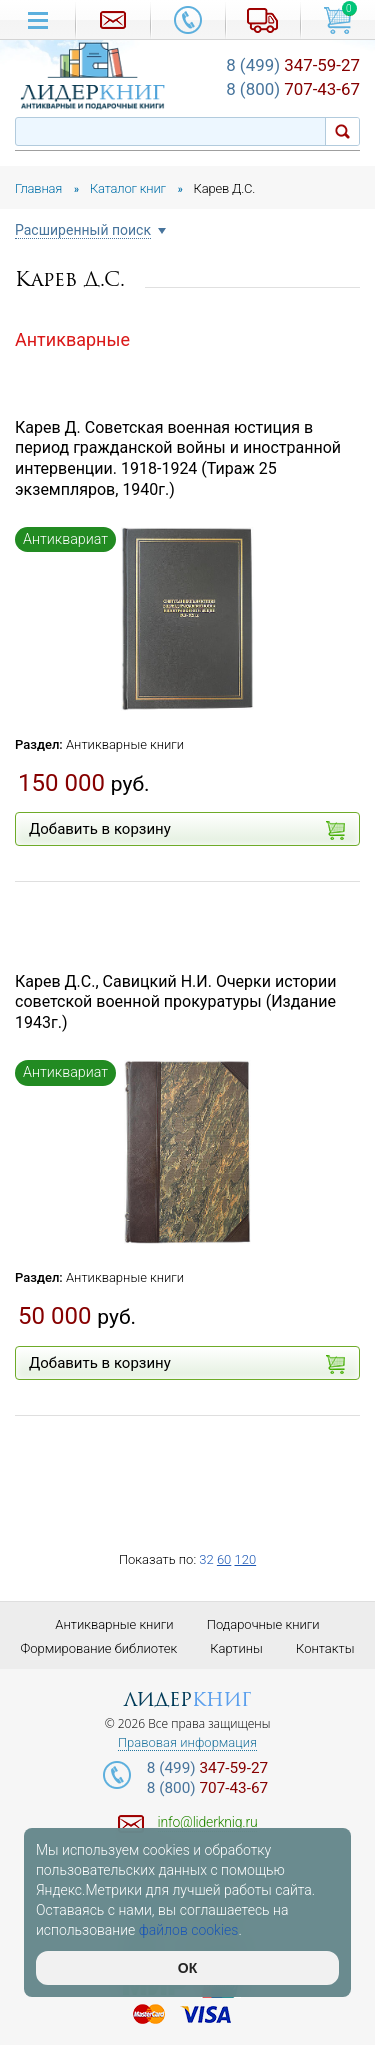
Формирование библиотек (99, 1648)
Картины (236, 1648)
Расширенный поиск (83, 230)
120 (245, 1559)
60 (224, 1559)
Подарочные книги (263, 1624)
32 (206, 1559)
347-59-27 (293, 65)
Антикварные (72, 339)
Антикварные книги (125, 744)
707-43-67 (293, 89)
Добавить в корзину (187, 830)
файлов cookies (189, 1930)
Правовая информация (187, 1743)
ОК (187, 1968)
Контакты (325, 1648)
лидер (187, 1699)
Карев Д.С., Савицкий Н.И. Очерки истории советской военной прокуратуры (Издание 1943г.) (175, 1002)
